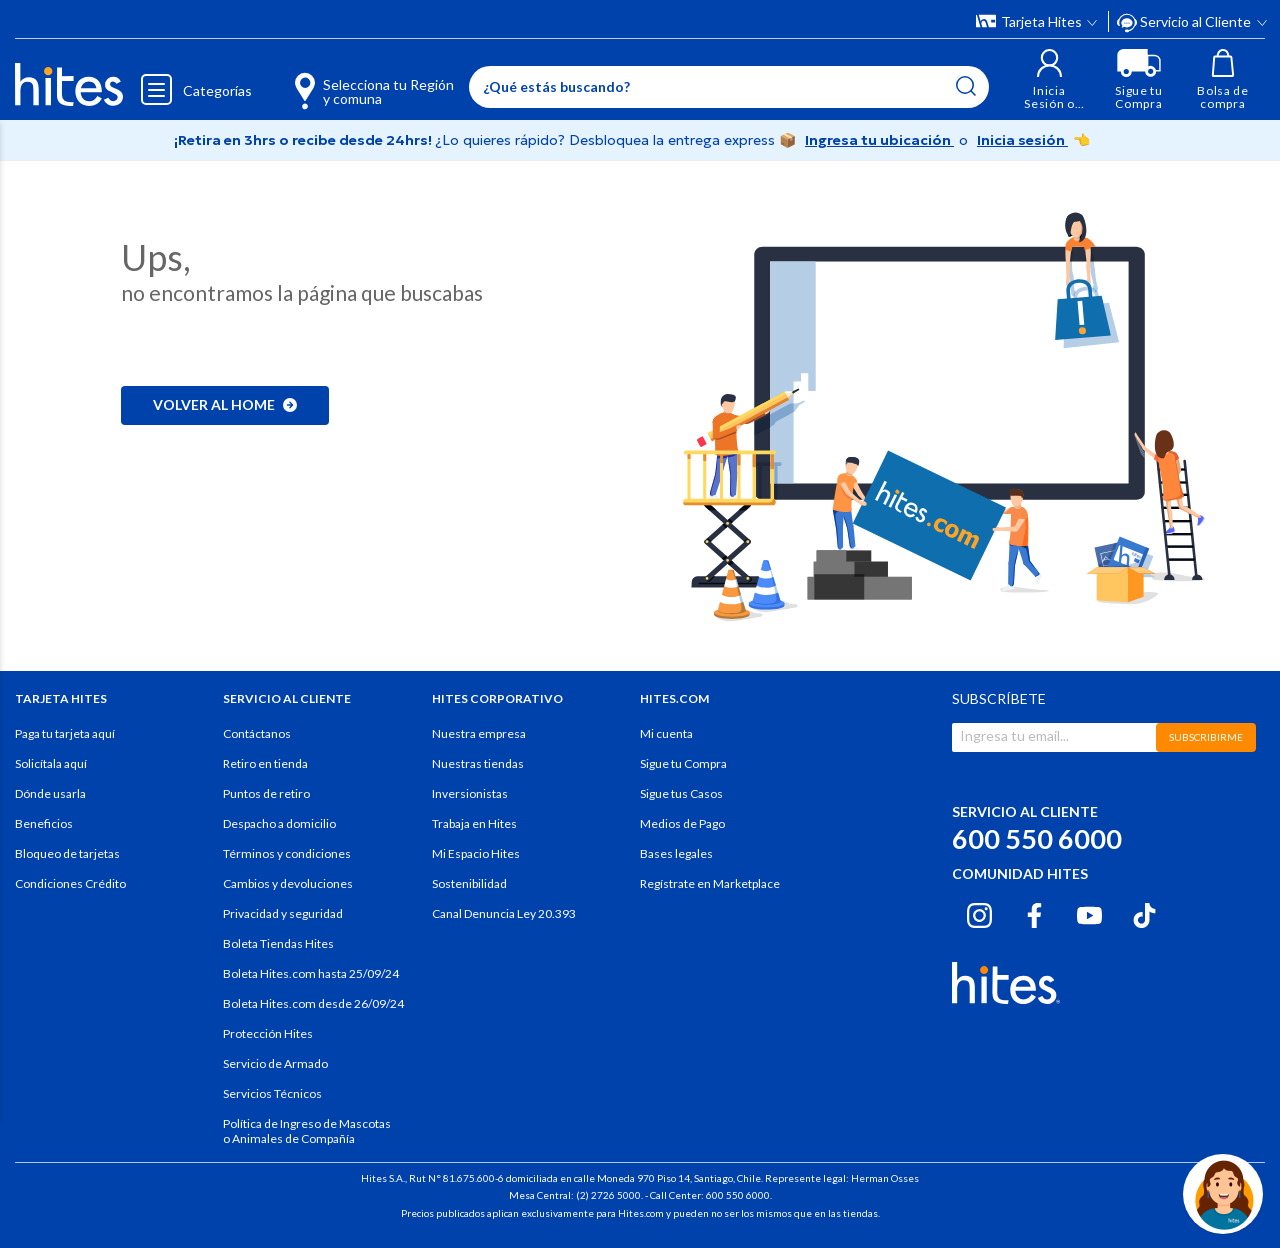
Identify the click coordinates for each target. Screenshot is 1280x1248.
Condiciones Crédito (70, 883)
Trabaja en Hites (474, 823)
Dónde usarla (50, 793)
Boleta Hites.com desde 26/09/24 (313, 1003)
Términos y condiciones (287, 853)
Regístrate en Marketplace (710, 883)
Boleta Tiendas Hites (278, 943)
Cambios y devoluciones (288, 883)
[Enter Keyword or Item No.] (729, 87)
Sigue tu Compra (683, 763)
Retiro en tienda (265, 763)
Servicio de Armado (275, 1063)
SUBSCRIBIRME (1206, 737)
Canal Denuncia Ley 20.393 (504, 913)
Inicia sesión (1022, 140)
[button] (1049, 79)
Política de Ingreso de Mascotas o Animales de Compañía (307, 1131)
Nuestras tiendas (478, 763)
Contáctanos (257, 733)
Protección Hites (268, 1033)
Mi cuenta (666, 733)
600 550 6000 (1037, 838)
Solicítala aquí (51, 763)
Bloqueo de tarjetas (67, 853)
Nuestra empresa (479, 733)
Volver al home (225, 404)
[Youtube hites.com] (1089, 913)
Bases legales (676, 853)
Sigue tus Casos (681, 793)
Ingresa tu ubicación (879, 140)
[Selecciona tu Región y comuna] (345, 80)
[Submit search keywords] (966, 86)
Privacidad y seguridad (283, 913)
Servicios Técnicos (272, 1093)
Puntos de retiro (266, 793)
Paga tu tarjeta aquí (65, 733)
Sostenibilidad (469, 883)
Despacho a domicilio (279, 823)
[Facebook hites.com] (1034, 913)
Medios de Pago (682, 823)
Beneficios (44, 823)
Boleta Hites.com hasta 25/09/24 (311, 973)
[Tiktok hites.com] (1144, 913)
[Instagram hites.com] (979, 913)
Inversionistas (470, 793)
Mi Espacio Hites (476, 853)
